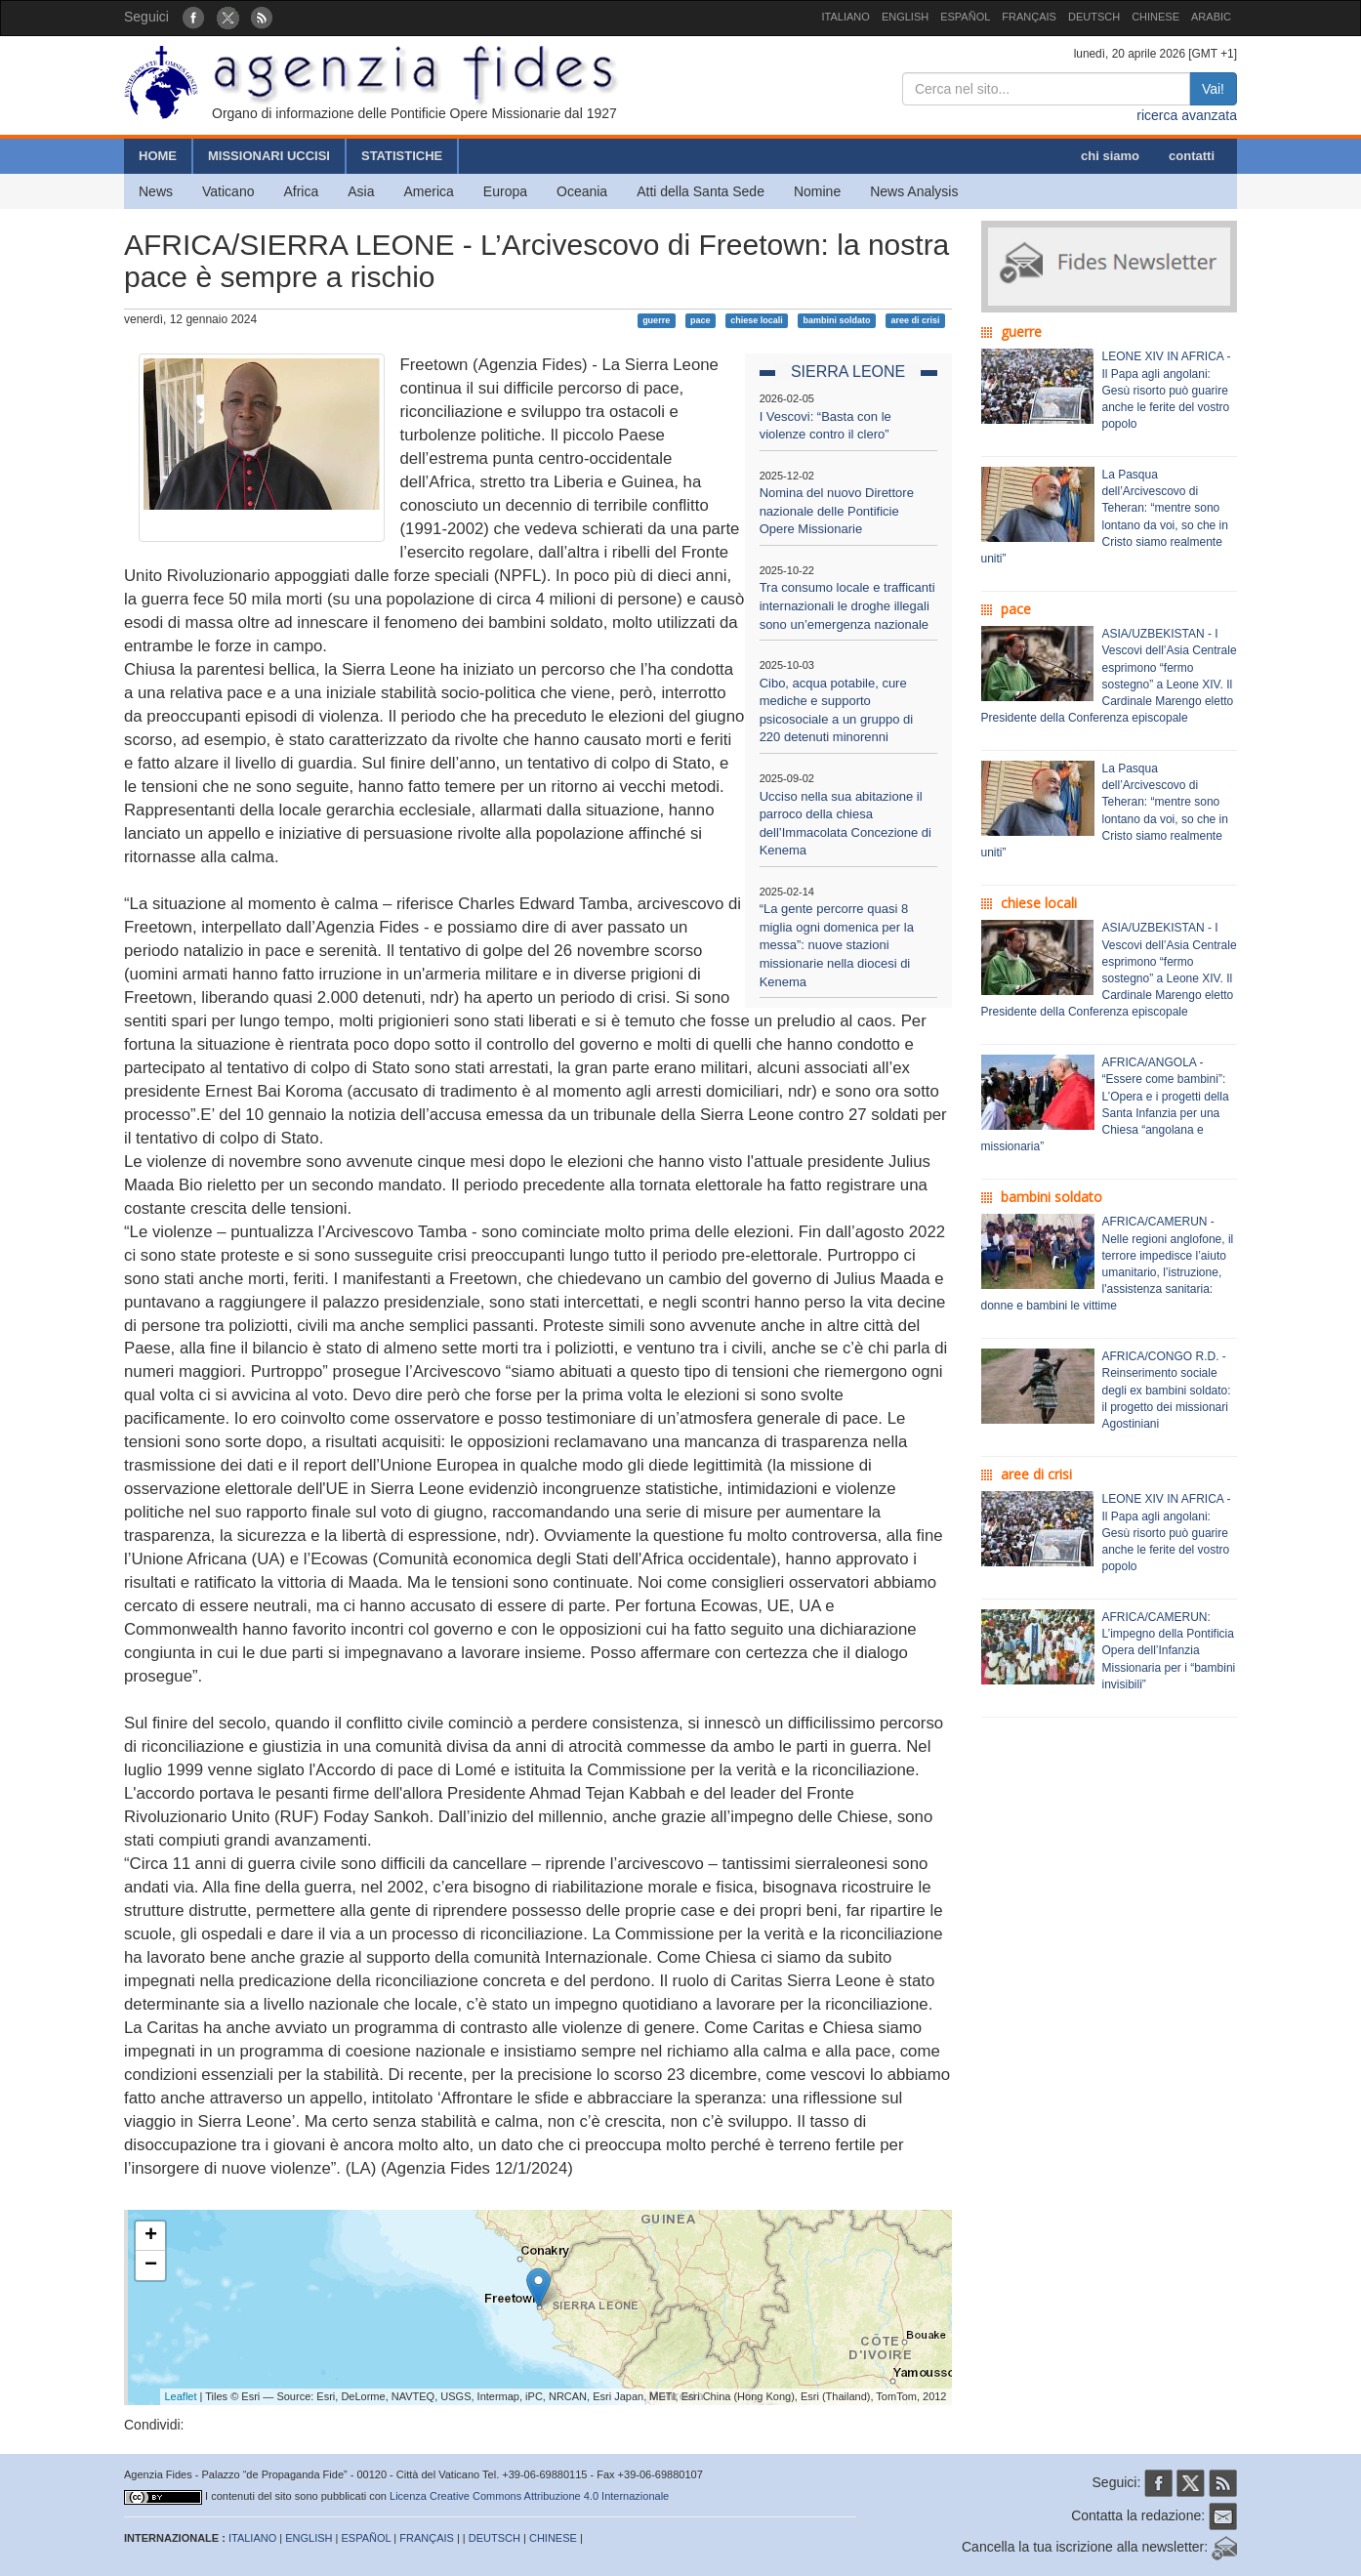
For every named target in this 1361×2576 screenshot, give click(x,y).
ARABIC (1211, 16)
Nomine (817, 191)
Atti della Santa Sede (700, 191)
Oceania (582, 191)
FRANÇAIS (1029, 16)
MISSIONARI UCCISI (269, 155)
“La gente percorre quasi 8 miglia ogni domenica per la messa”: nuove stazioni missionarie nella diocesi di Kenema (837, 944)
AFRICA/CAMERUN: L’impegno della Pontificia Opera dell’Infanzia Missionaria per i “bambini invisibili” (1169, 1650)
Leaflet (181, 2396)
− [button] (150, 2265)
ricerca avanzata (1186, 115)
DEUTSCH (1094, 16)
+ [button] (150, 2236)
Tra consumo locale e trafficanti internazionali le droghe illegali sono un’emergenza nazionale (847, 605)
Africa (300, 191)
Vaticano (228, 191)
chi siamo (1110, 155)
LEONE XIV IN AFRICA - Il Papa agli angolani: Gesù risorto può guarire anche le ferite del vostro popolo (1166, 390)
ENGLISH (905, 16)
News (156, 191)
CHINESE (1155, 16)
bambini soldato (837, 320)
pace (700, 320)
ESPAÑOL (965, 16)
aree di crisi (914, 320)
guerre (656, 320)
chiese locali (756, 320)
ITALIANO (846, 16)
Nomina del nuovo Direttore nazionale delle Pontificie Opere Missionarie (837, 510)
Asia (361, 191)
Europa (505, 191)
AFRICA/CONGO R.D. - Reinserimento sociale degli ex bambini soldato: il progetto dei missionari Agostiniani (1166, 1390)
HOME (158, 155)
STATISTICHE (401, 155)
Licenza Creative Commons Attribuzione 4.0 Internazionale (529, 2496)
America (429, 191)
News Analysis (914, 191)
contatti (1192, 155)
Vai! (1213, 89)
